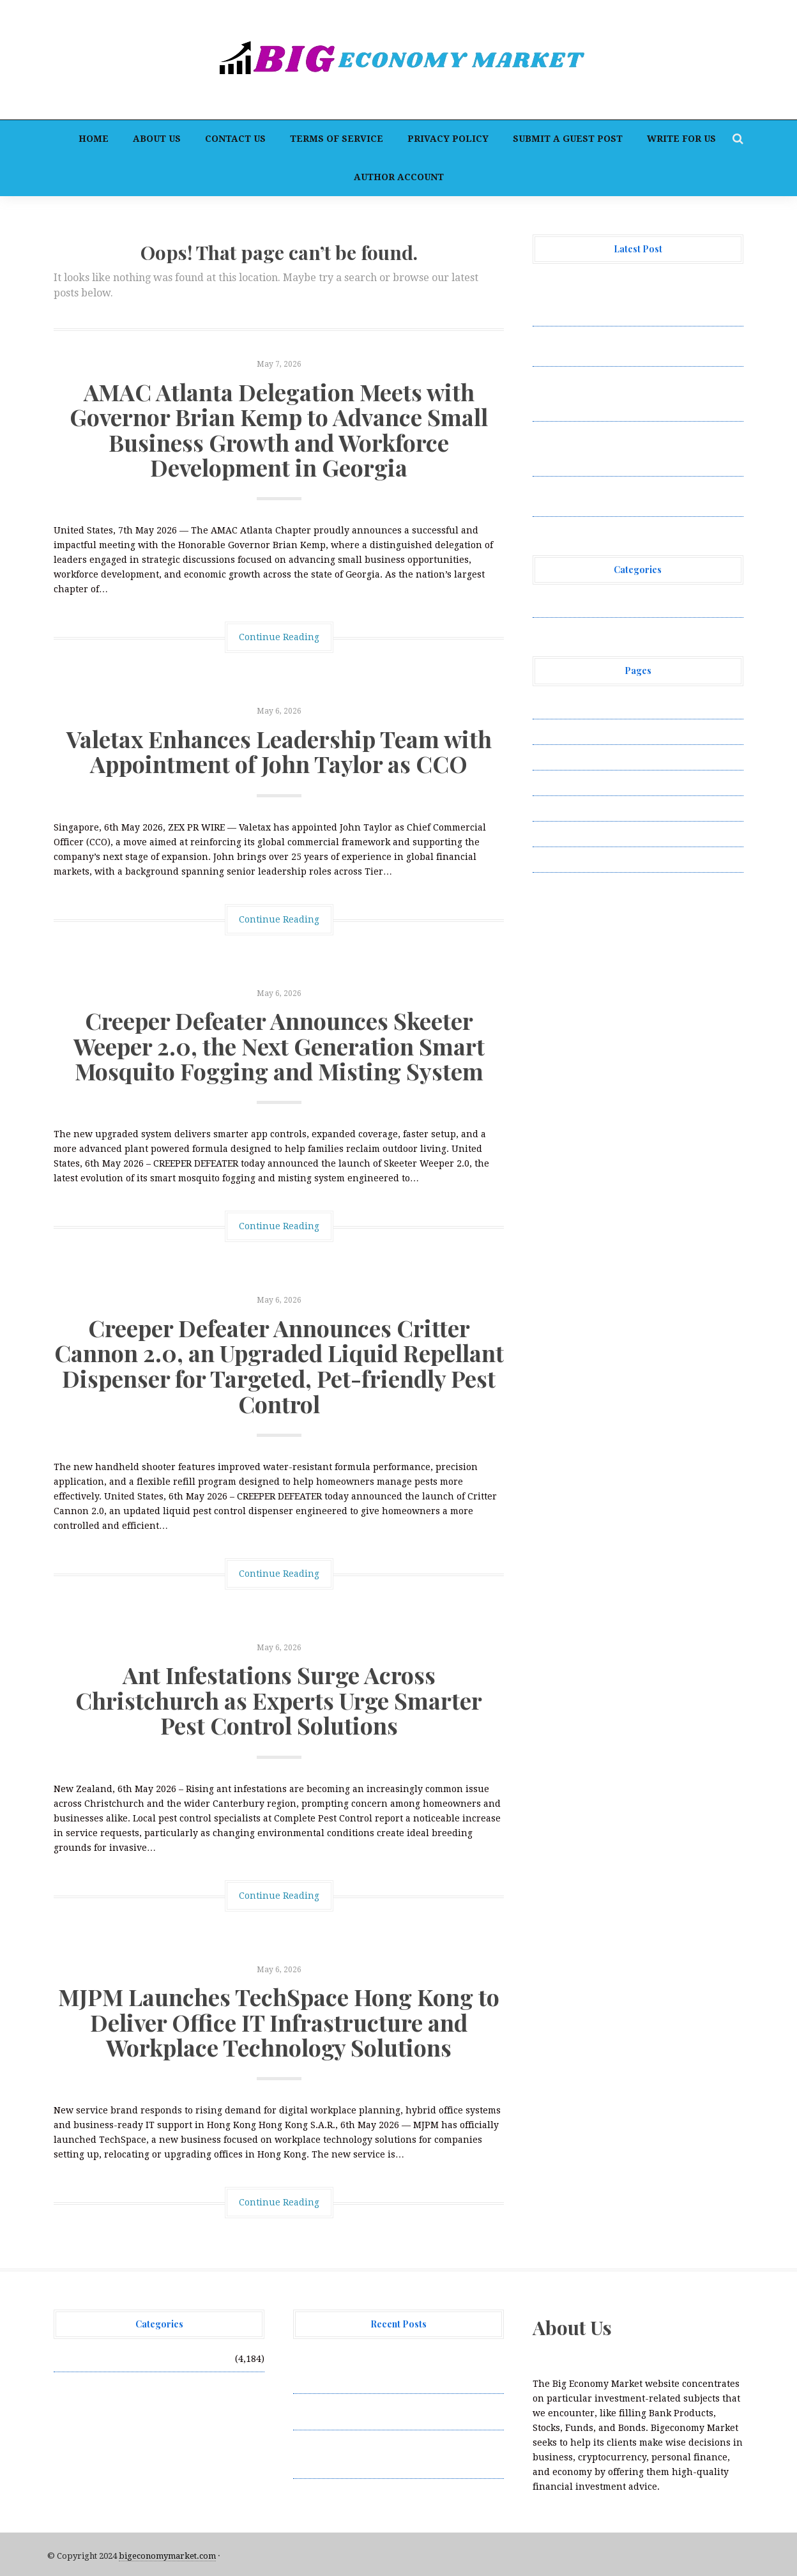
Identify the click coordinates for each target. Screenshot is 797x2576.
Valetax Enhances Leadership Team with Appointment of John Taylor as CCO (279, 751)
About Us (157, 139)
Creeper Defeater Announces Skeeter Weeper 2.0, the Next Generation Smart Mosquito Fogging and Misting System (279, 1045)
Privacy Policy (448, 139)
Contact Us (235, 139)
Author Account (399, 177)
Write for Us (681, 139)
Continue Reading (279, 637)
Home (94, 139)
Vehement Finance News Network (608, 604)
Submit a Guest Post (568, 139)
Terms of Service (336, 139)
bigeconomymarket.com (167, 2556)
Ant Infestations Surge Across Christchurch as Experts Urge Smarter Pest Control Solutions (278, 1699)
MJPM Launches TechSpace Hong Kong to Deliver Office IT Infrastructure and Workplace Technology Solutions (278, 2021)
